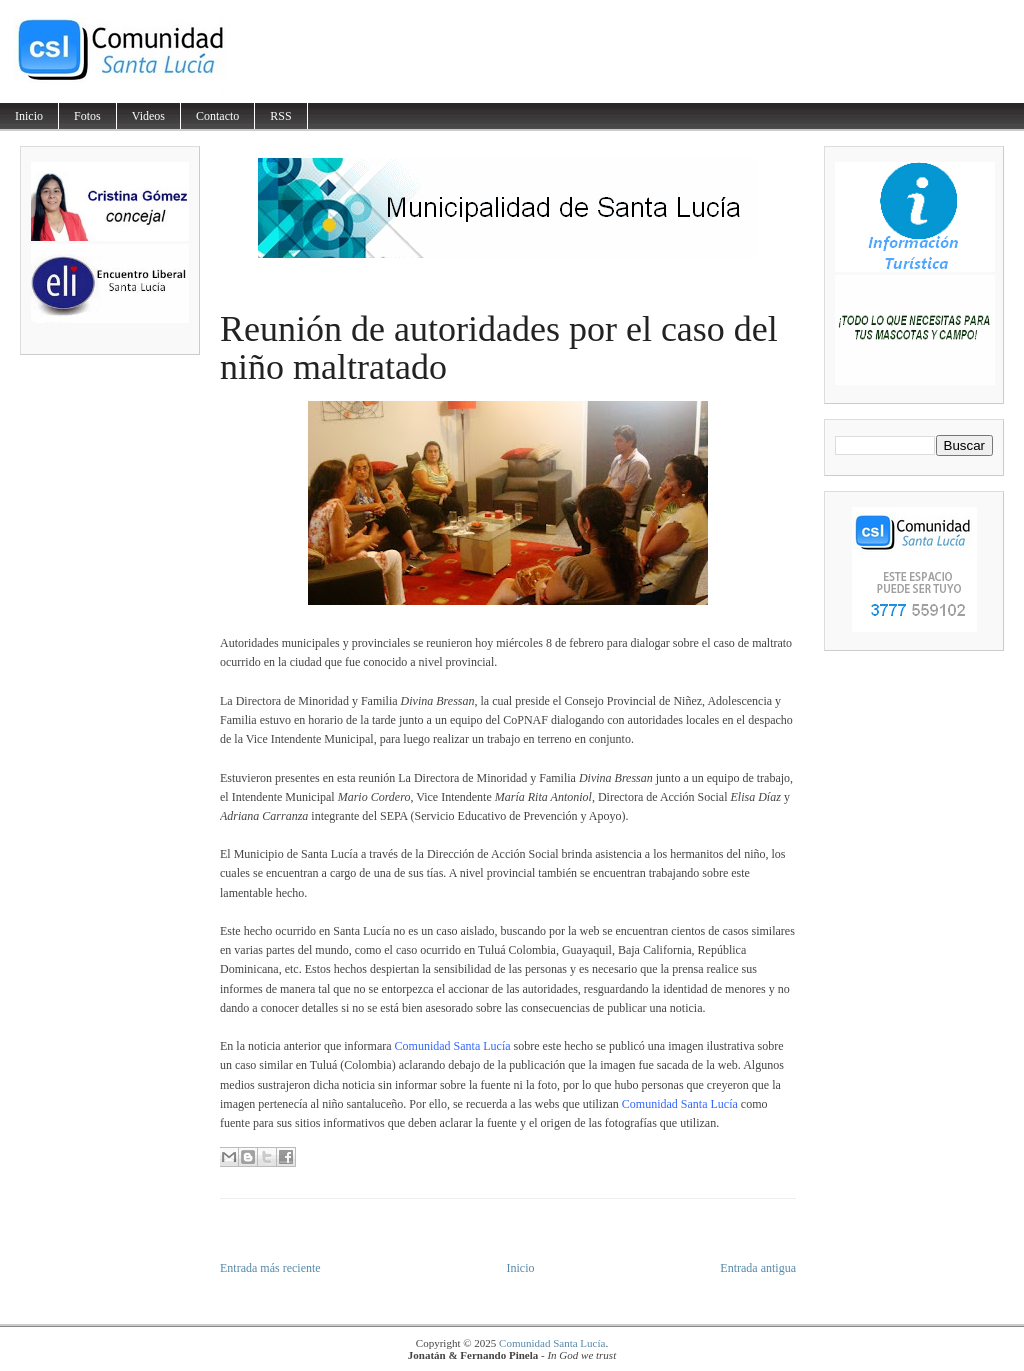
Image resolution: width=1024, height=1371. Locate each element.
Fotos (87, 116)
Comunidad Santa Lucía (552, 1343)
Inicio (29, 116)
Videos (148, 116)
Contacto (217, 116)
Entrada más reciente (270, 1268)
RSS (280, 116)
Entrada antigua (758, 1268)
